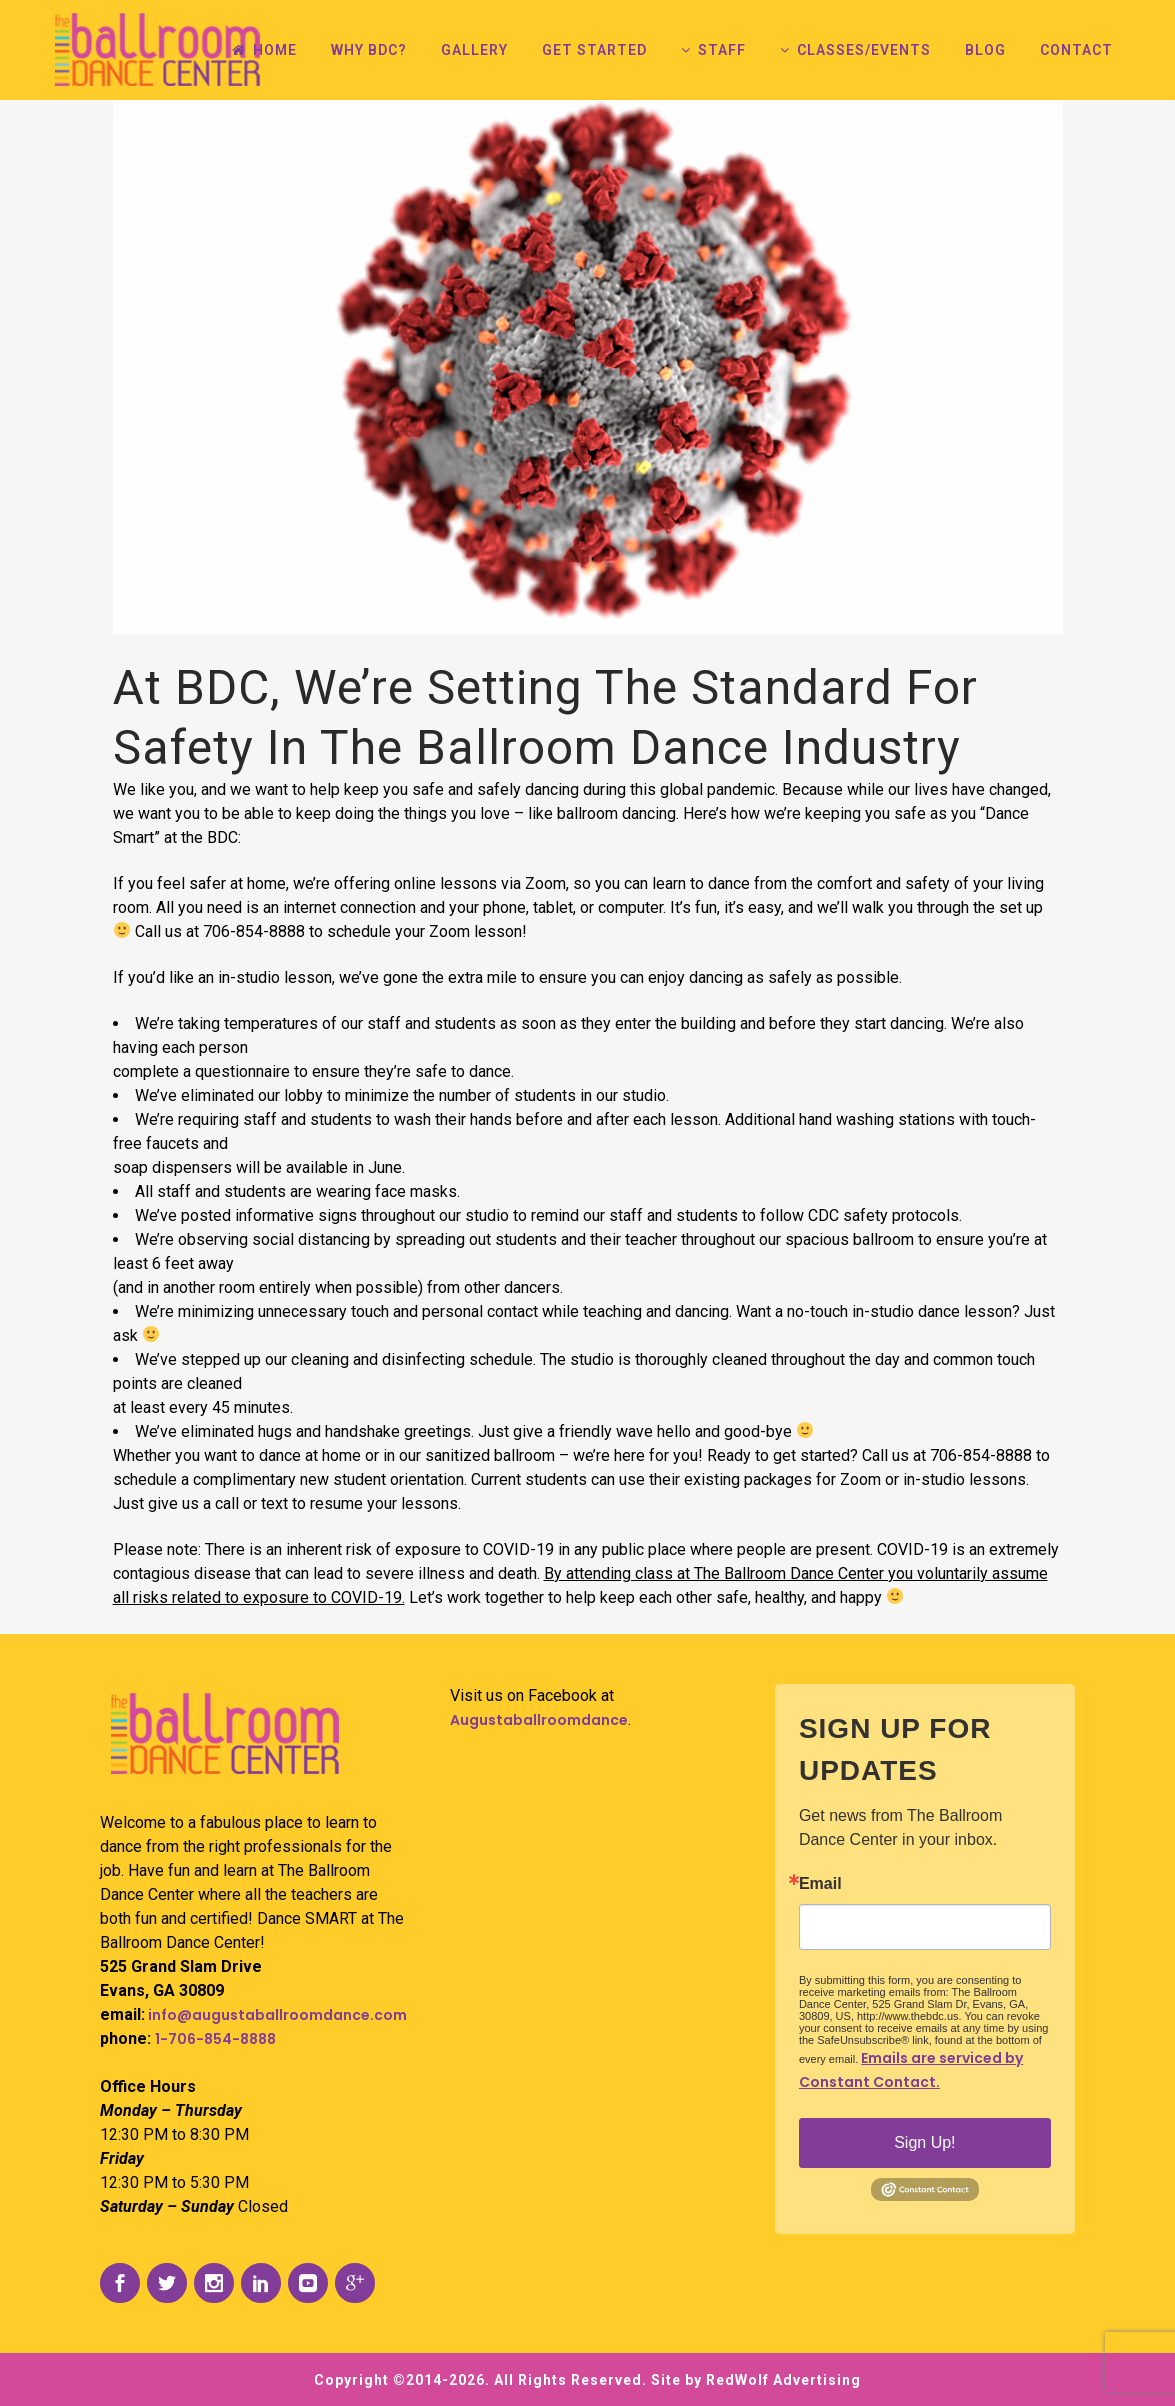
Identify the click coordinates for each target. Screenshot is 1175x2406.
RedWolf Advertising (783, 2380)
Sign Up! (924, 2142)
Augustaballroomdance (539, 1720)
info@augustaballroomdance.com (276, 2015)
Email (820, 1884)
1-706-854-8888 (215, 2039)
